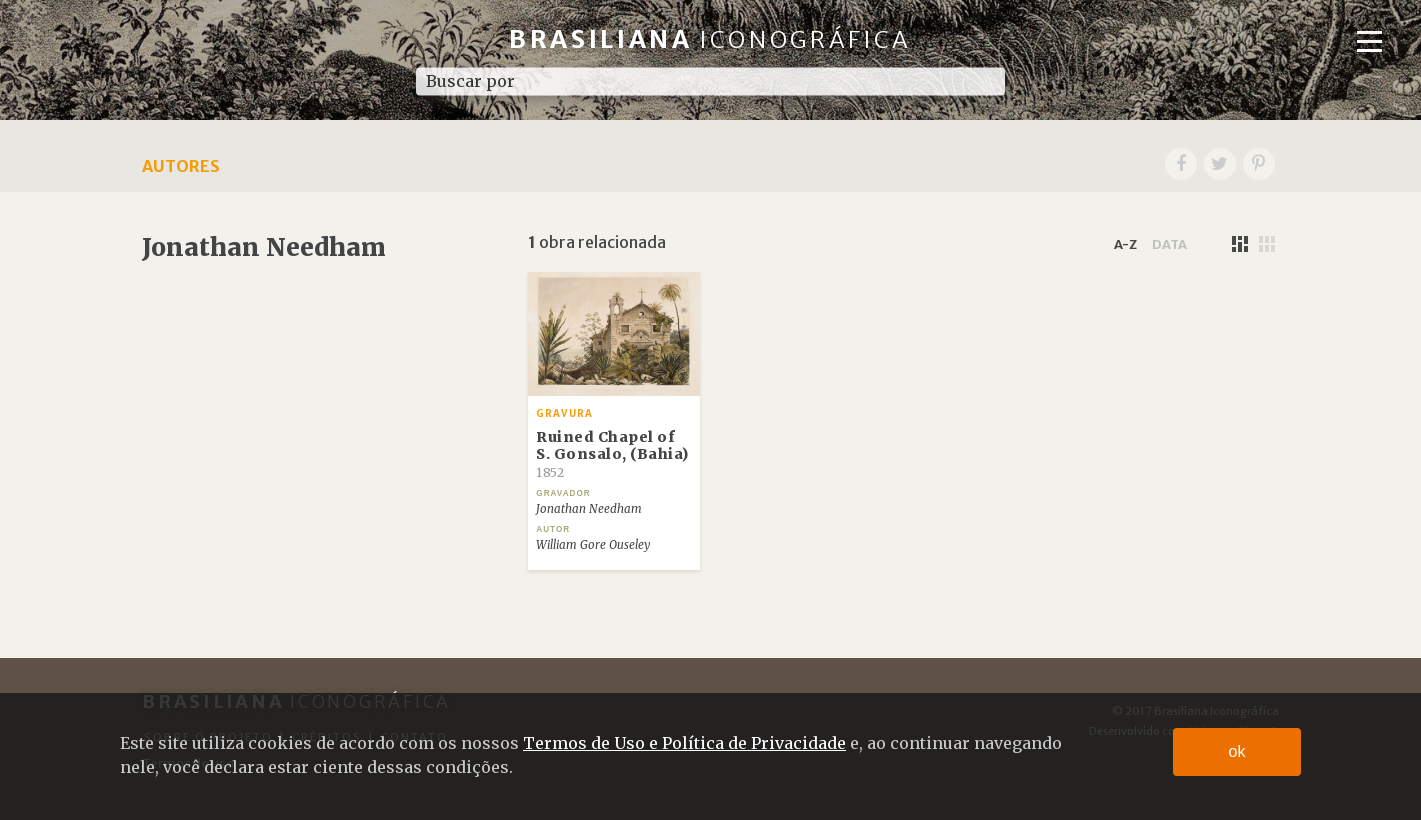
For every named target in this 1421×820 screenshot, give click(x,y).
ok (1237, 751)
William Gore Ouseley (593, 545)
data (1169, 244)
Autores (181, 166)
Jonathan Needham (589, 509)
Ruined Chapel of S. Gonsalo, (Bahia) (612, 454)
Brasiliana (710, 39)
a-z (1125, 244)
